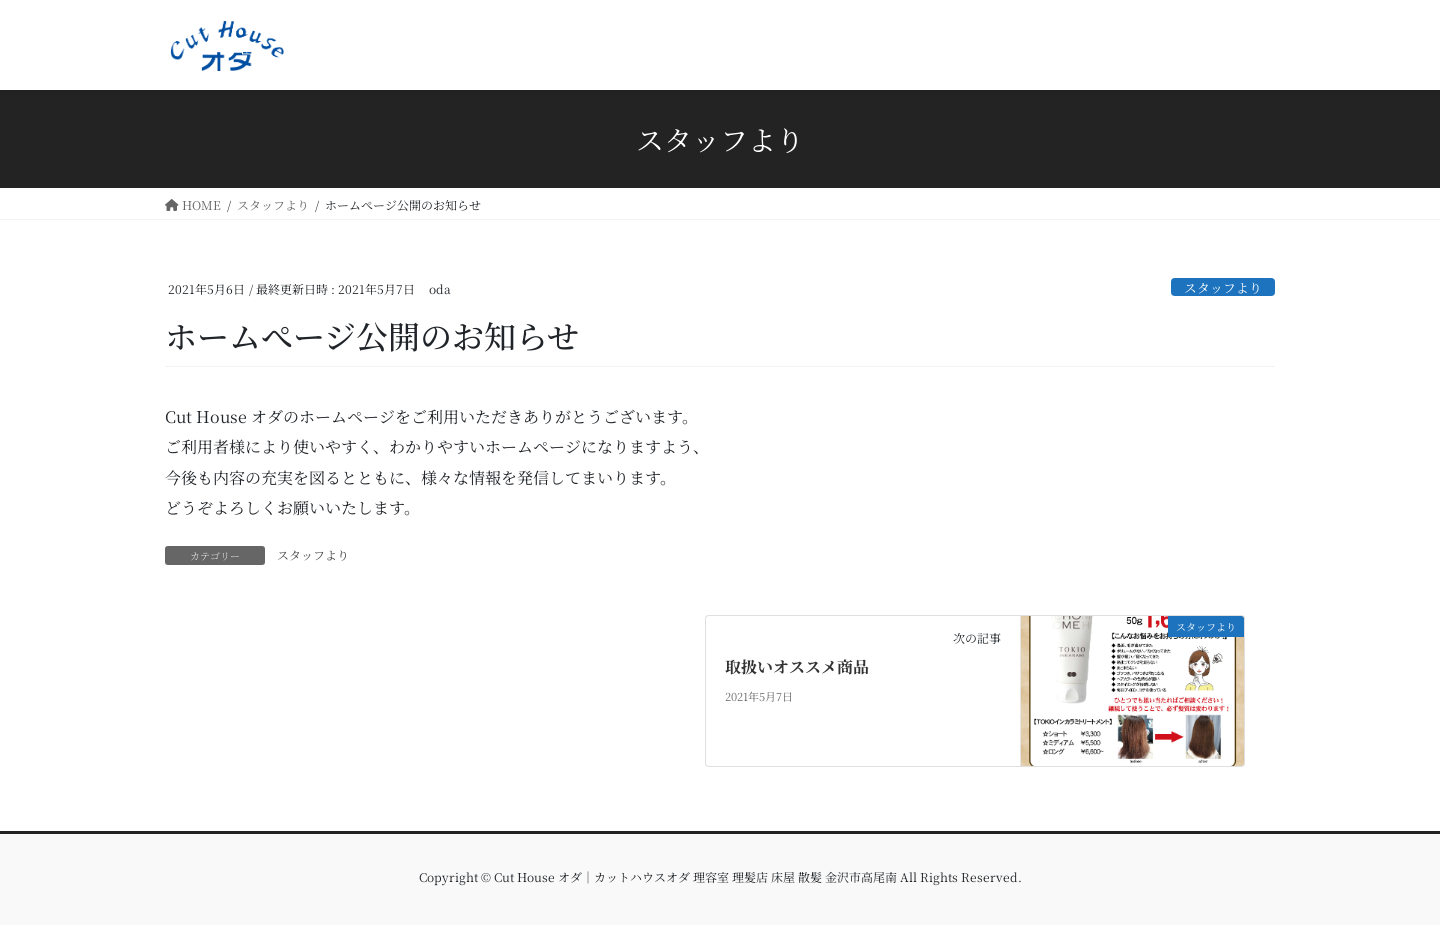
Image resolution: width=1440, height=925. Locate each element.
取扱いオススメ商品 (797, 666)
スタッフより (1223, 287)
